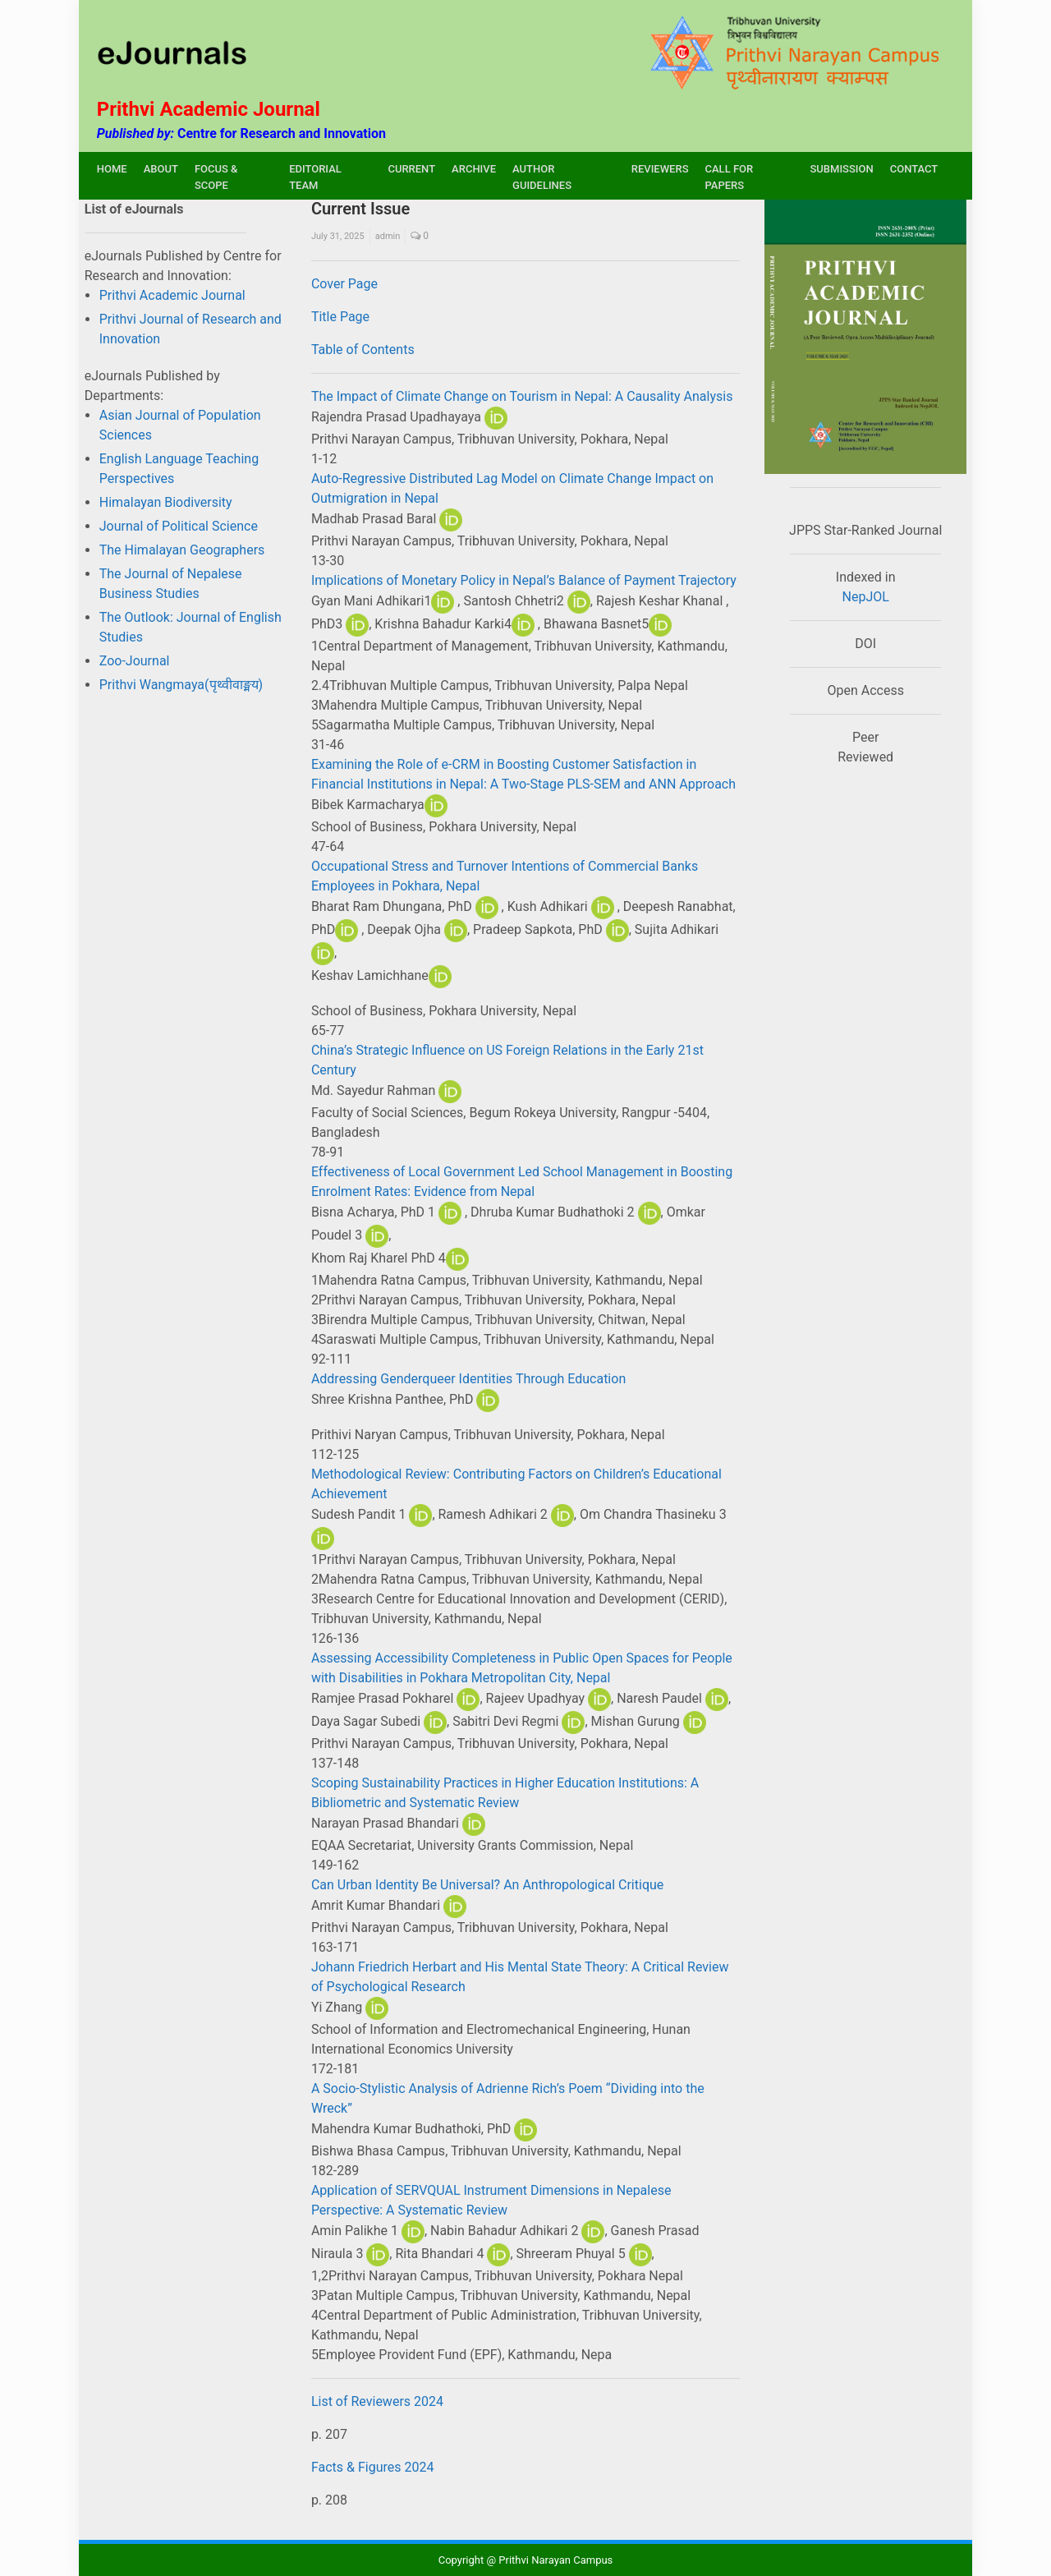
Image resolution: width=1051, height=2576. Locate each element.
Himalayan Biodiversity (165, 502)
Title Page (340, 316)
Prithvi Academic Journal (172, 295)
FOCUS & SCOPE (216, 177)
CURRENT (411, 169)
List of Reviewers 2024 (377, 2401)
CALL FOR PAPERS (729, 177)
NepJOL (865, 597)
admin (388, 236)
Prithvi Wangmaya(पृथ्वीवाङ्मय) (181, 684)
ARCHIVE (474, 169)
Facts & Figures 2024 (372, 2467)
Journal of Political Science (178, 526)
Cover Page (344, 284)
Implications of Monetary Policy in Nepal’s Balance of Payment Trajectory (524, 580)
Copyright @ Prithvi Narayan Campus (525, 2560)
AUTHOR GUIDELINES (541, 177)
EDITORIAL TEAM (315, 177)
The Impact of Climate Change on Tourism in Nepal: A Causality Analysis (522, 396)
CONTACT (914, 169)
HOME (112, 169)
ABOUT (161, 169)
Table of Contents (363, 349)
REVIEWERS (660, 169)
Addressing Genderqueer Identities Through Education (468, 1379)
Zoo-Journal (134, 661)
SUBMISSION (841, 169)
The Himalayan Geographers (182, 550)
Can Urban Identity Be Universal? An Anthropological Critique (487, 1885)
